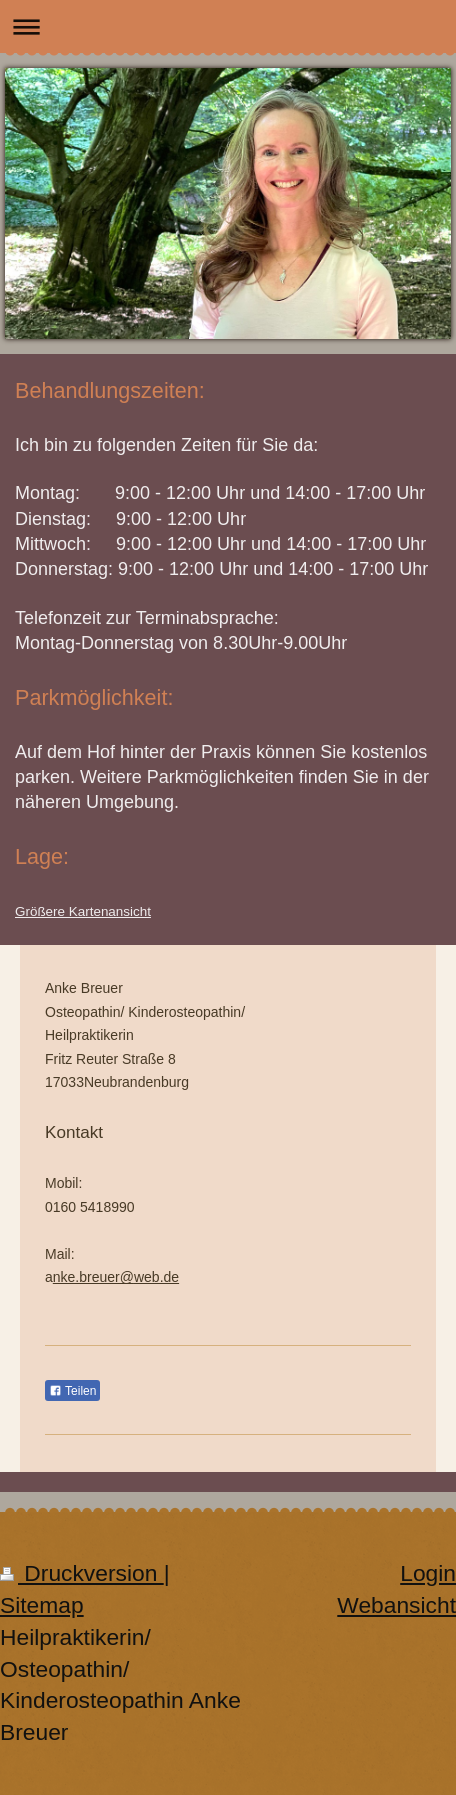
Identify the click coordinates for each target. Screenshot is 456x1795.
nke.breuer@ (93, 1277)
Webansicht (396, 1605)
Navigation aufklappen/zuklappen (228, 26)
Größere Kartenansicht (83, 911)
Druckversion (82, 1573)
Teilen (72, 1391)
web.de (156, 1277)
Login (428, 1573)
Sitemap (42, 1605)
